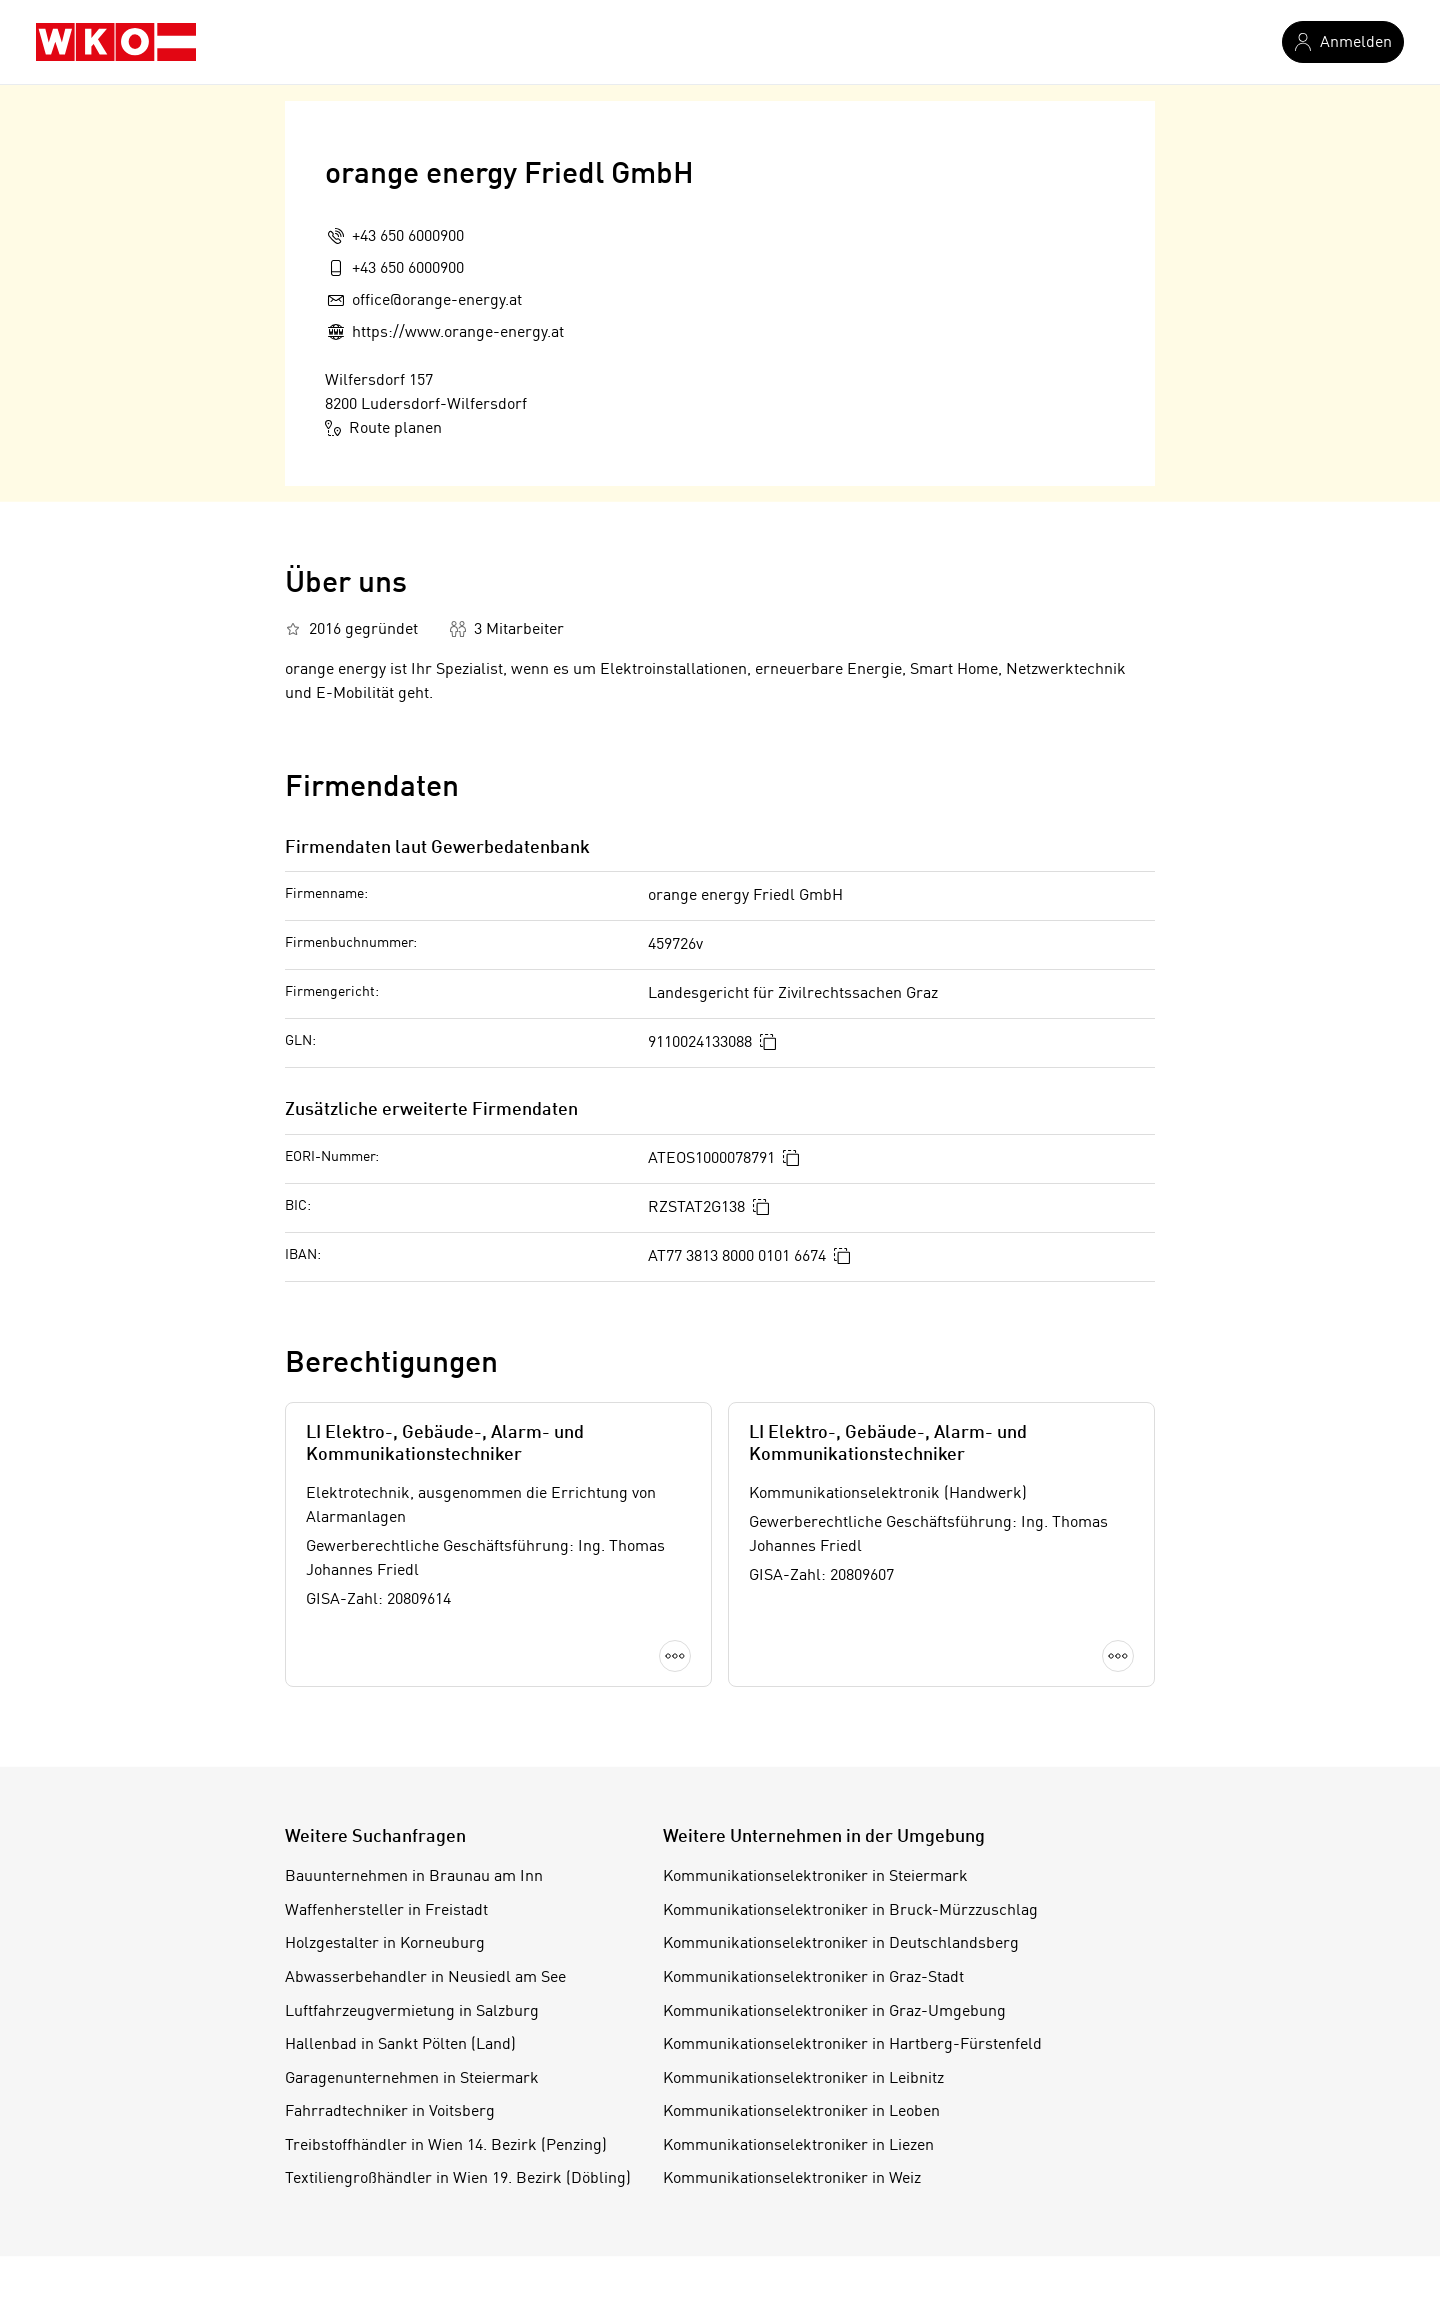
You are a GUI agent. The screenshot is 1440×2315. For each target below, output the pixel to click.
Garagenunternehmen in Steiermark (412, 2079)
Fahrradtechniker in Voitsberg (390, 2112)
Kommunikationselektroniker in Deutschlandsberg (841, 1944)
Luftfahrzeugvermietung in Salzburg (412, 2012)
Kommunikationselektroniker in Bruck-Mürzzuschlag (850, 1911)
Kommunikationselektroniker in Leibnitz (803, 2079)
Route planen (383, 428)
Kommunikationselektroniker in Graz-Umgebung (834, 2012)
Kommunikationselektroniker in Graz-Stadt (813, 1978)
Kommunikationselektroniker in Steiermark (815, 1877)
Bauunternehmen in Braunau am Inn (414, 1877)
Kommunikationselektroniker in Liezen (798, 2146)
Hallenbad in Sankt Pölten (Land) (400, 2045)
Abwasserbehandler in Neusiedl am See (425, 1978)
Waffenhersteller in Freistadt (386, 1911)
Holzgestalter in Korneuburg (385, 1944)
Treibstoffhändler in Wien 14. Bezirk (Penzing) (446, 2146)
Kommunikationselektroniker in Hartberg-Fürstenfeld (852, 2045)
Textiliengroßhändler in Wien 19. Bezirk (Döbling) (458, 2179)
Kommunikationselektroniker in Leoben (801, 2112)
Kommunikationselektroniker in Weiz (792, 2179)
